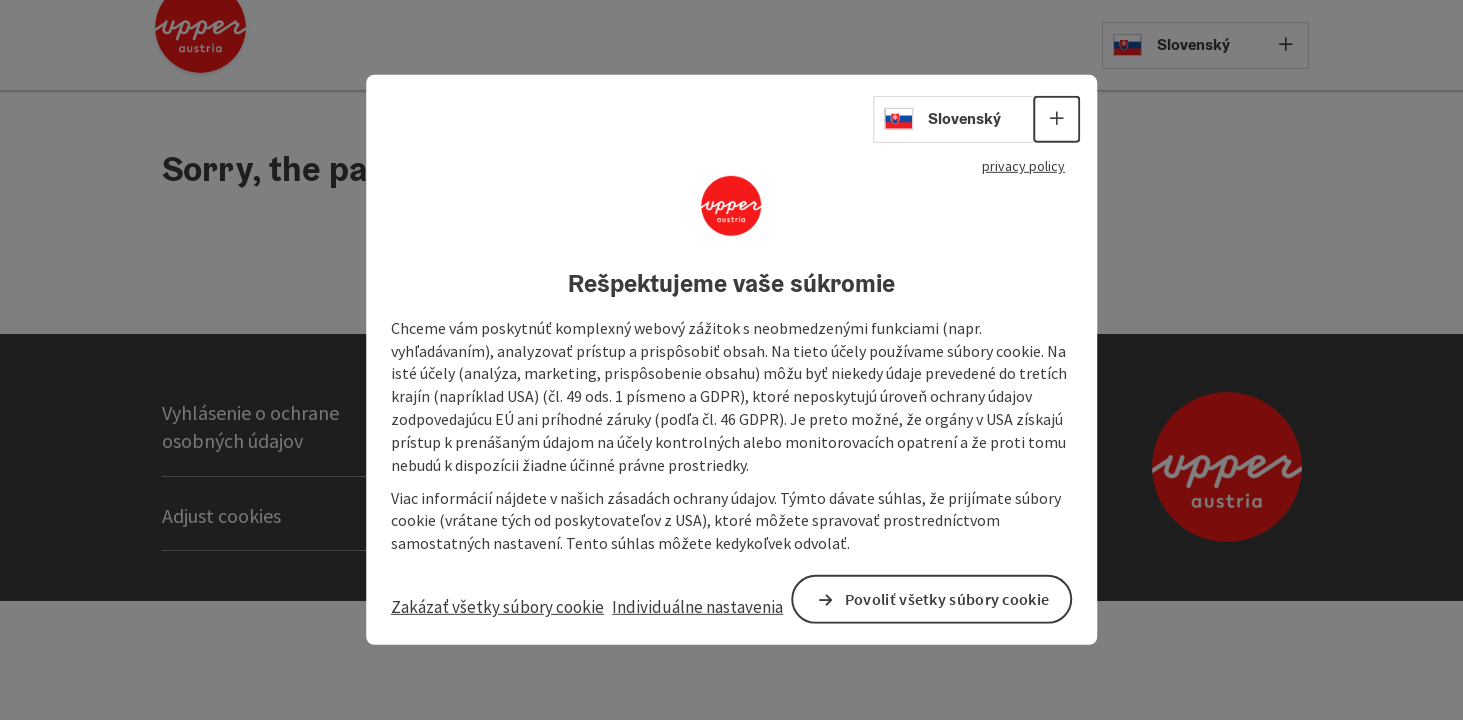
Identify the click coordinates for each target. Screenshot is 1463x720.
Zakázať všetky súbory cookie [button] (476, 608)
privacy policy (1015, 154)
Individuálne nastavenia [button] (657, 608)
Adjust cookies (221, 515)
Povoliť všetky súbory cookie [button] (918, 600)
